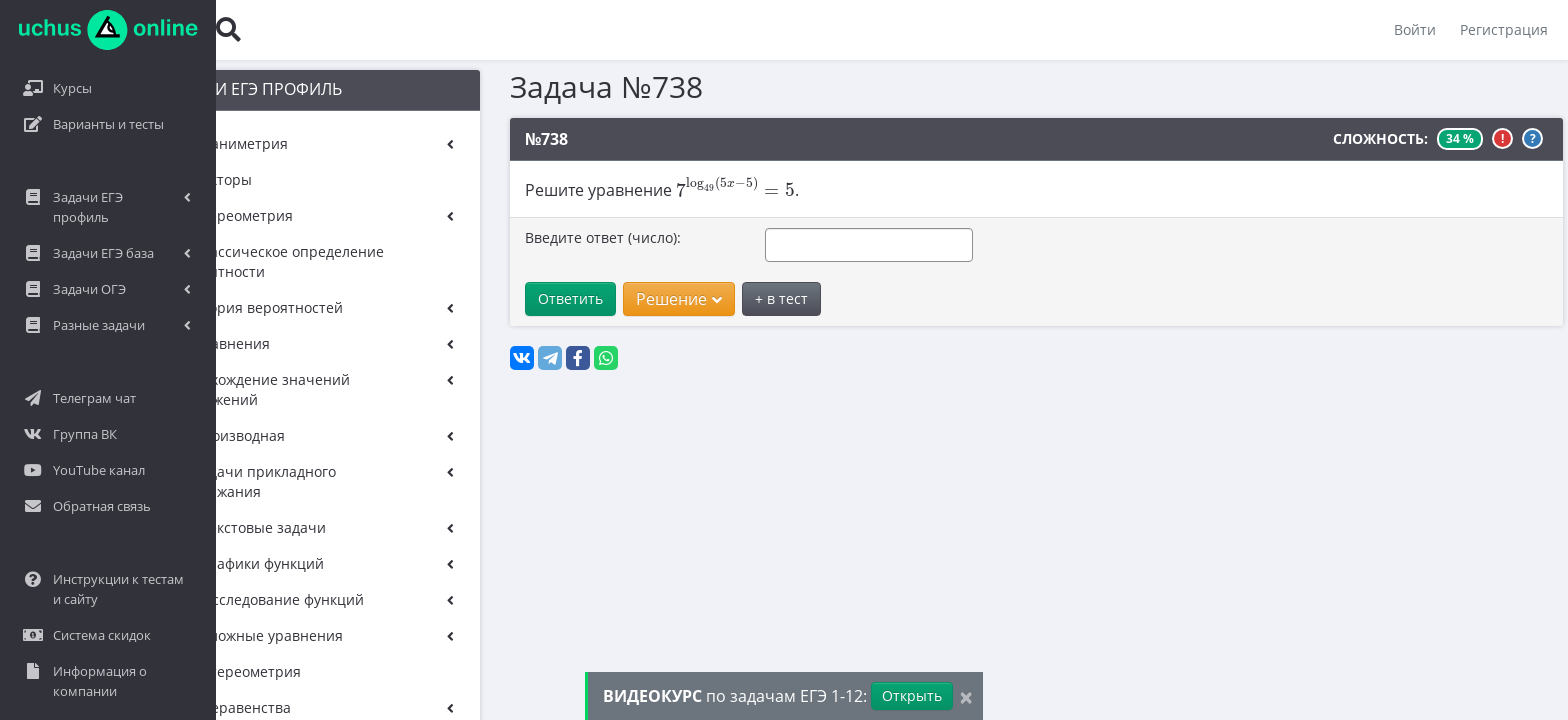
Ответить (514, 298)
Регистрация (1504, 29)
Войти (1415, 29)
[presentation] (679, 187)
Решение (623, 299)
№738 (490, 139)
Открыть (912, 695)
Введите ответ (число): (547, 237)
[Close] (966, 696)
